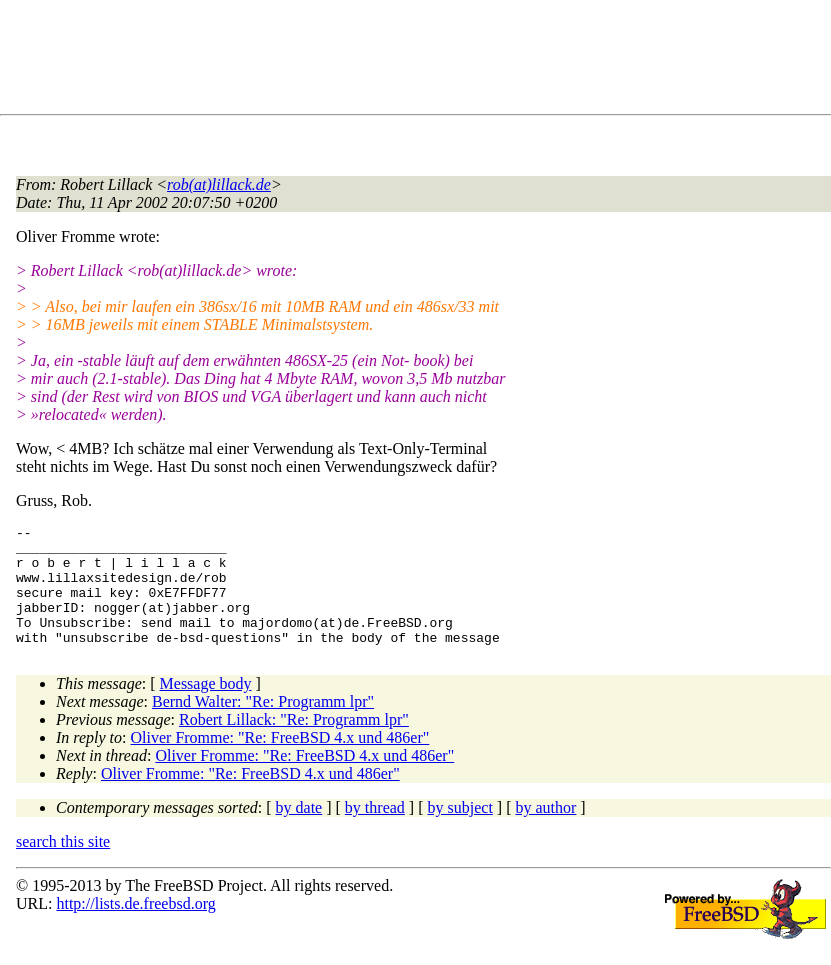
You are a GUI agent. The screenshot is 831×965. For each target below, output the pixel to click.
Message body (206, 707)
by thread (375, 831)
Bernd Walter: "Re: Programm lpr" (263, 725)
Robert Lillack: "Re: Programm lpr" (294, 743)
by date (299, 831)
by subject (460, 831)
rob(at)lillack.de (219, 184)
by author (545, 831)
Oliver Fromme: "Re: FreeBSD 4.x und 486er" (280, 761)
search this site (63, 865)
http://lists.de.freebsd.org (135, 927)
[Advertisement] (380, 61)
